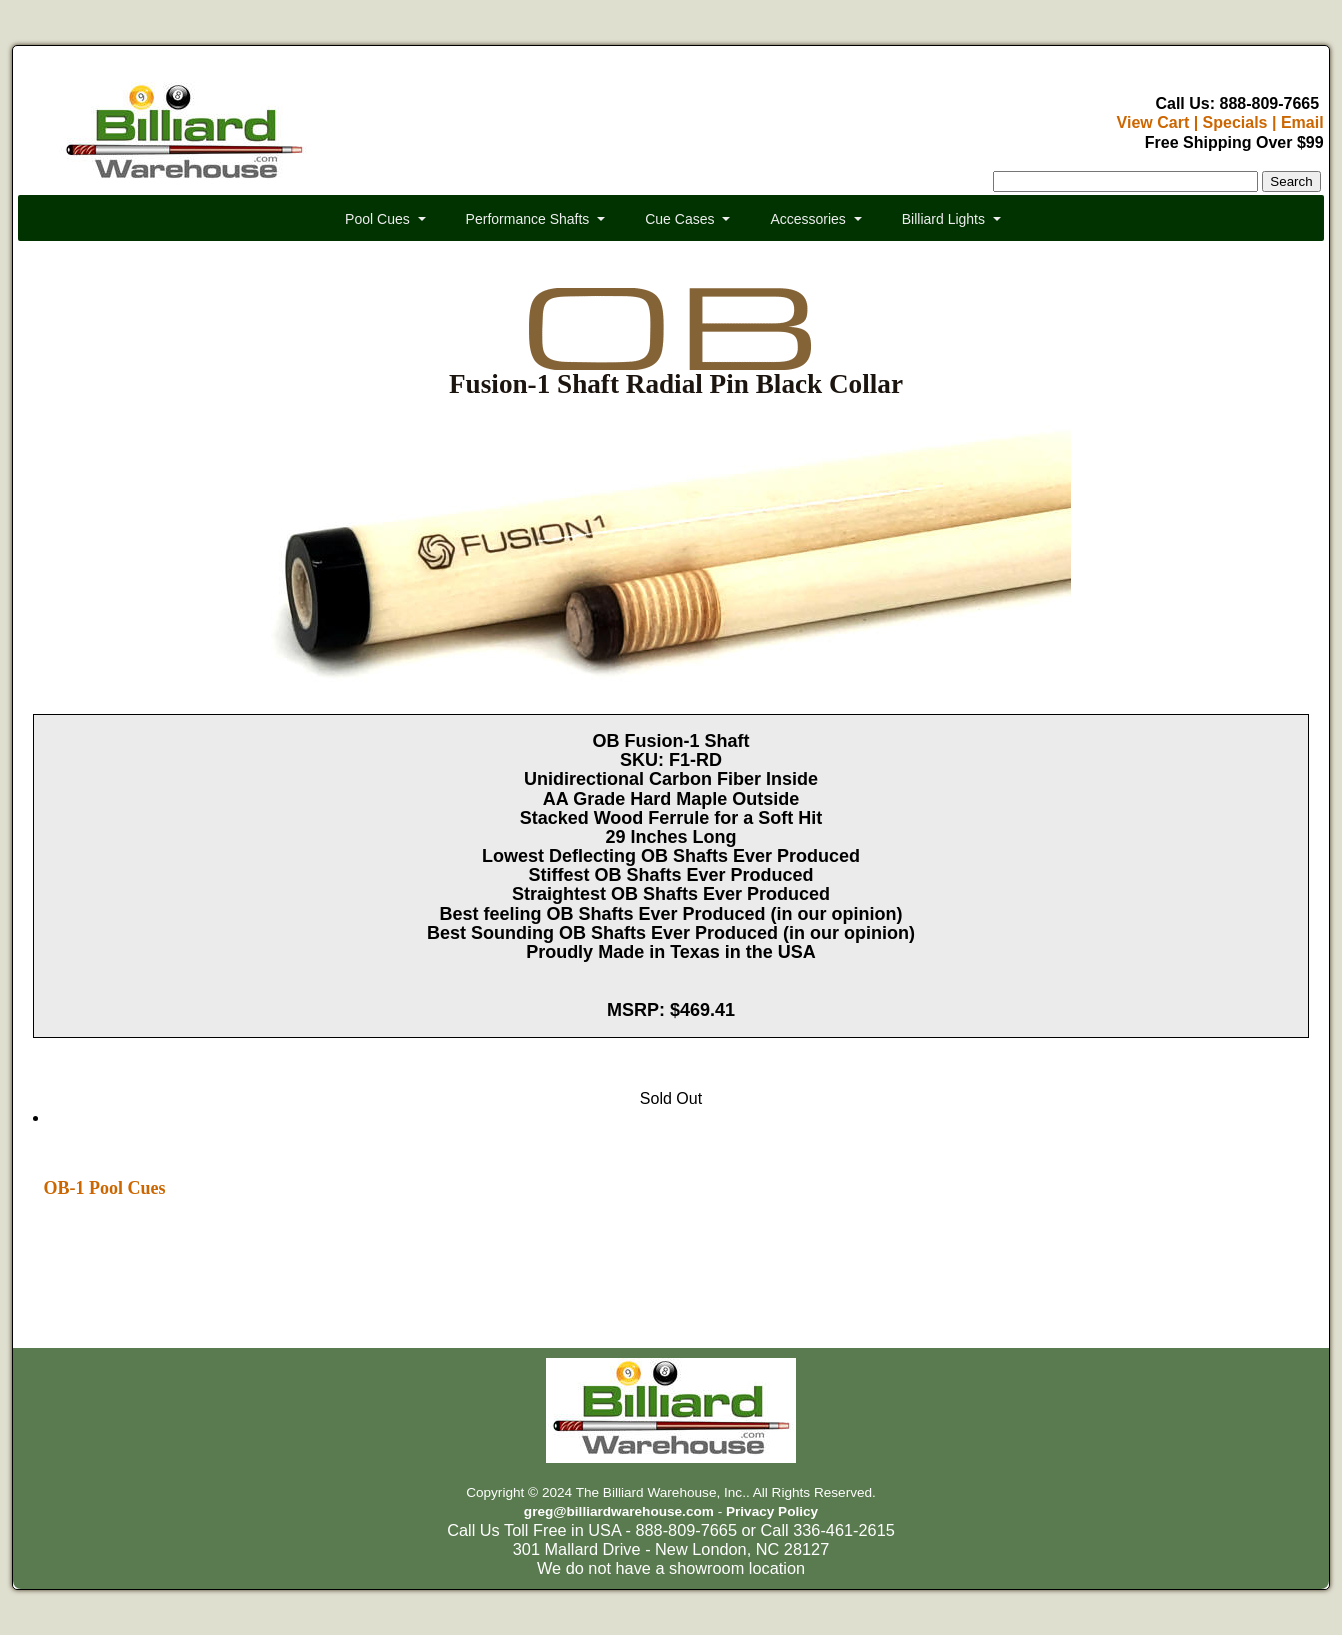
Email (1302, 122)
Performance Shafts (528, 219)
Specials (1235, 122)
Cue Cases (679, 219)
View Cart (1153, 122)
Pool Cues (377, 219)
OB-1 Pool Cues (104, 1188)
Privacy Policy (772, 1511)
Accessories (807, 219)
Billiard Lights (943, 219)
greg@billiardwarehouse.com (619, 1511)
